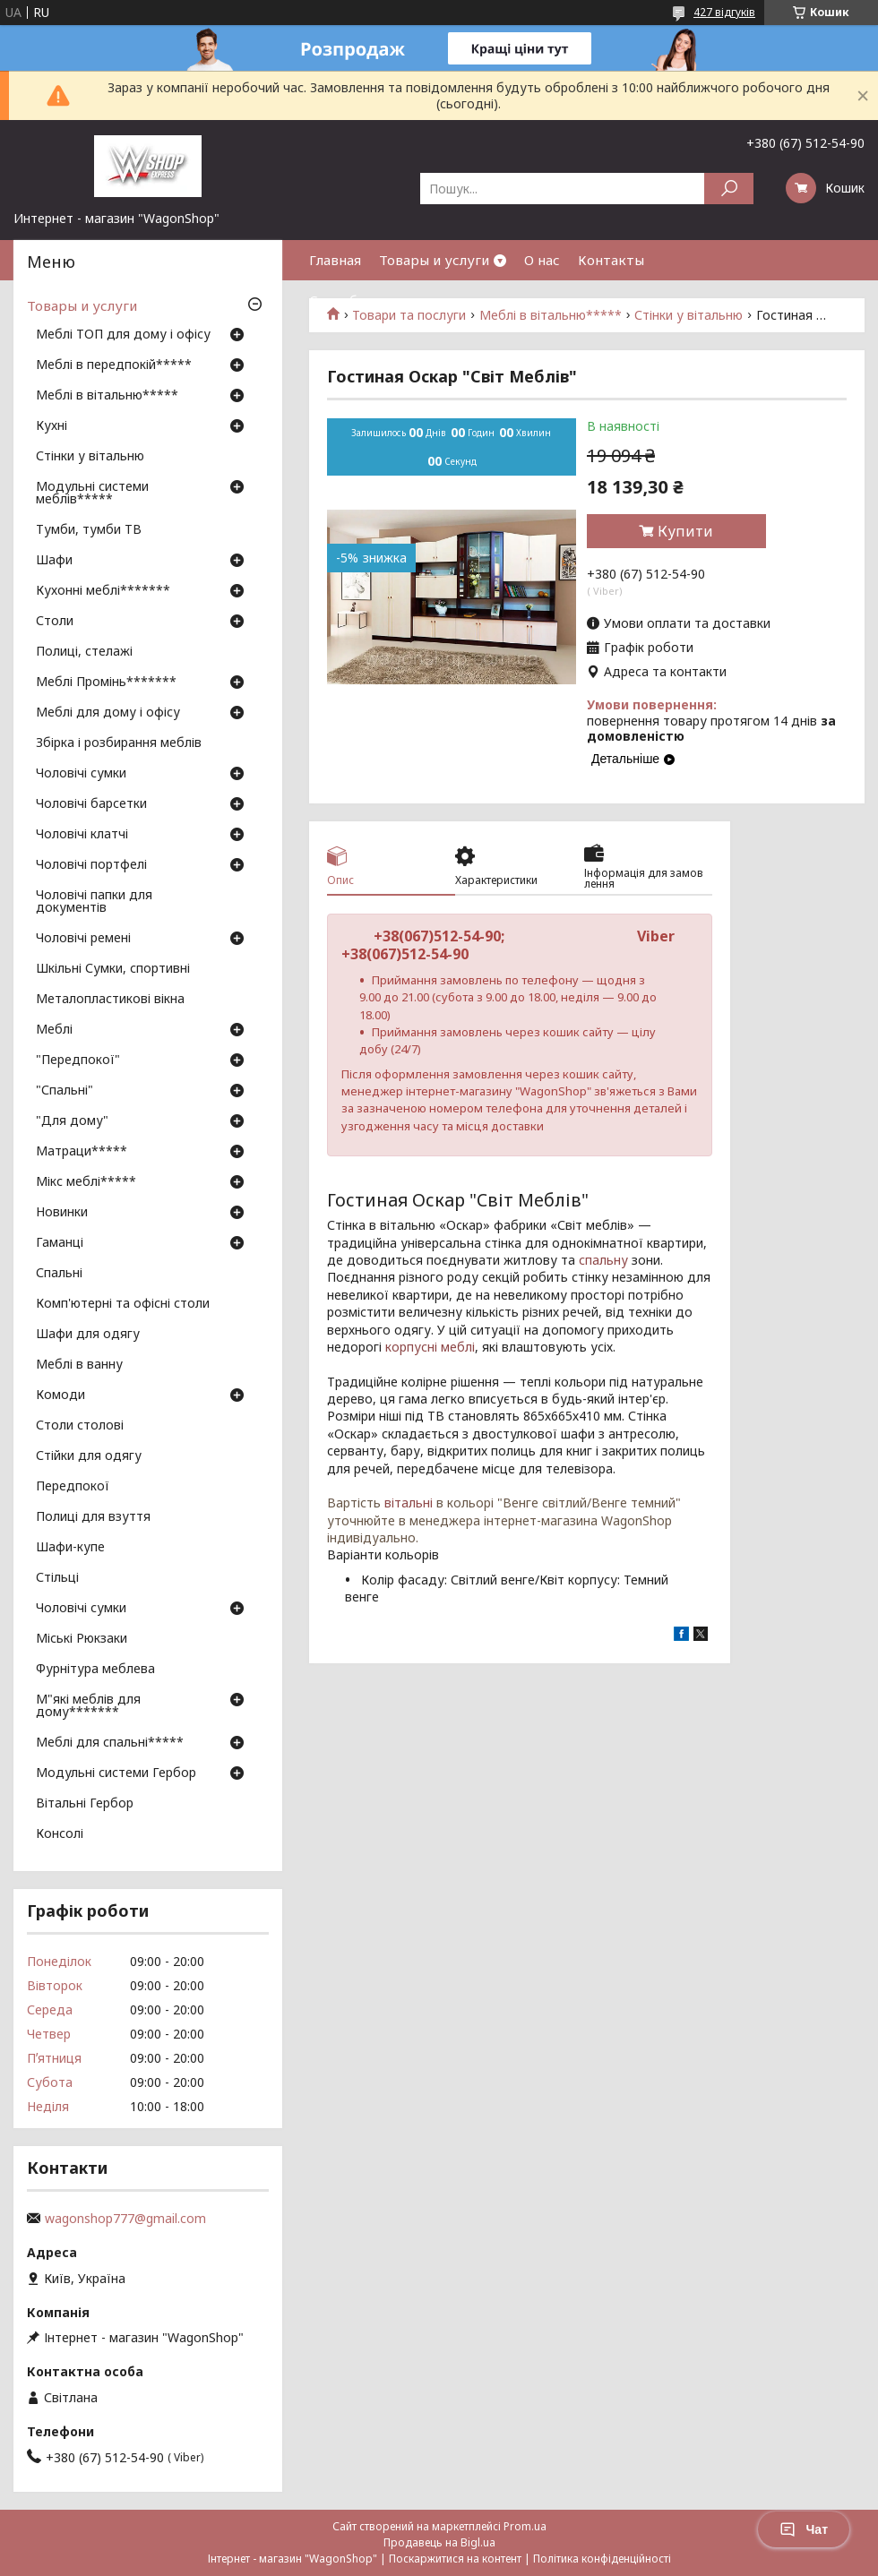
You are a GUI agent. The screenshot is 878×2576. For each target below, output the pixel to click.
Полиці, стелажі (84, 652)
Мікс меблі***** (86, 1182)
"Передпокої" (78, 1060)
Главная (335, 260)
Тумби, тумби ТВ (89, 530)
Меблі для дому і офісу (108, 713)
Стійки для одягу (89, 1456)
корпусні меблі (430, 1346)
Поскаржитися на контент (455, 2558)
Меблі (54, 1030)
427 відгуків (724, 12)
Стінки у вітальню (90, 457)
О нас (542, 260)
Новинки (62, 1213)
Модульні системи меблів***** (92, 493)
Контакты (611, 260)
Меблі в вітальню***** (107, 396)
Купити (685, 531)
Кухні (51, 426)
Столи (54, 621)
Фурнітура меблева (95, 1669)
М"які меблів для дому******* (88, 1706)
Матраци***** (81, 1152)
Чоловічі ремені (83, 939)
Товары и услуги (434, 260)
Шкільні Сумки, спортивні (113, 969)
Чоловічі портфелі (91, 865)
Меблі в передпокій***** (114, 365)
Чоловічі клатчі (82, 835)
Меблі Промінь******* (106, 682)
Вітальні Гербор (84, 1804)
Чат (803, 2529)
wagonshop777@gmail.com (125, 2219)
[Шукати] (728, 188)
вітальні (408, 1502)
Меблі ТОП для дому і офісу (123, 335)
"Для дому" (72, 1121)
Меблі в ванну (79, 1365)
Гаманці (59, 1243)
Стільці (57, 1578)
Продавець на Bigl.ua (439, 2542)
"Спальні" (64, 1091)
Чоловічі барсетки (91, 804)
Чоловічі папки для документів (94, 902)
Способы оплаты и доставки (403, 300)
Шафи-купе (70, 1548)
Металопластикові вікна (110, 999)
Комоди (60, 1395)
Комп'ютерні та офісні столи (123, 1304)
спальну (603, 1259)
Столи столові (80, 1426)
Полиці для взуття (93, 1517)
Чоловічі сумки (81, 774)
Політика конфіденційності (602, 2558)
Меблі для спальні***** (110, 1743)
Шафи (54, 561)
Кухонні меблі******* (103, 591)
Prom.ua (525, 2526)
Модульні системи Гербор (116, 1773)
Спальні (59, 1274)
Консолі (59, 1834)
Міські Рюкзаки (81, 1639)
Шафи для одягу (88, 1334)
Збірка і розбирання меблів (119, 743)
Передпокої (72, 1487)
